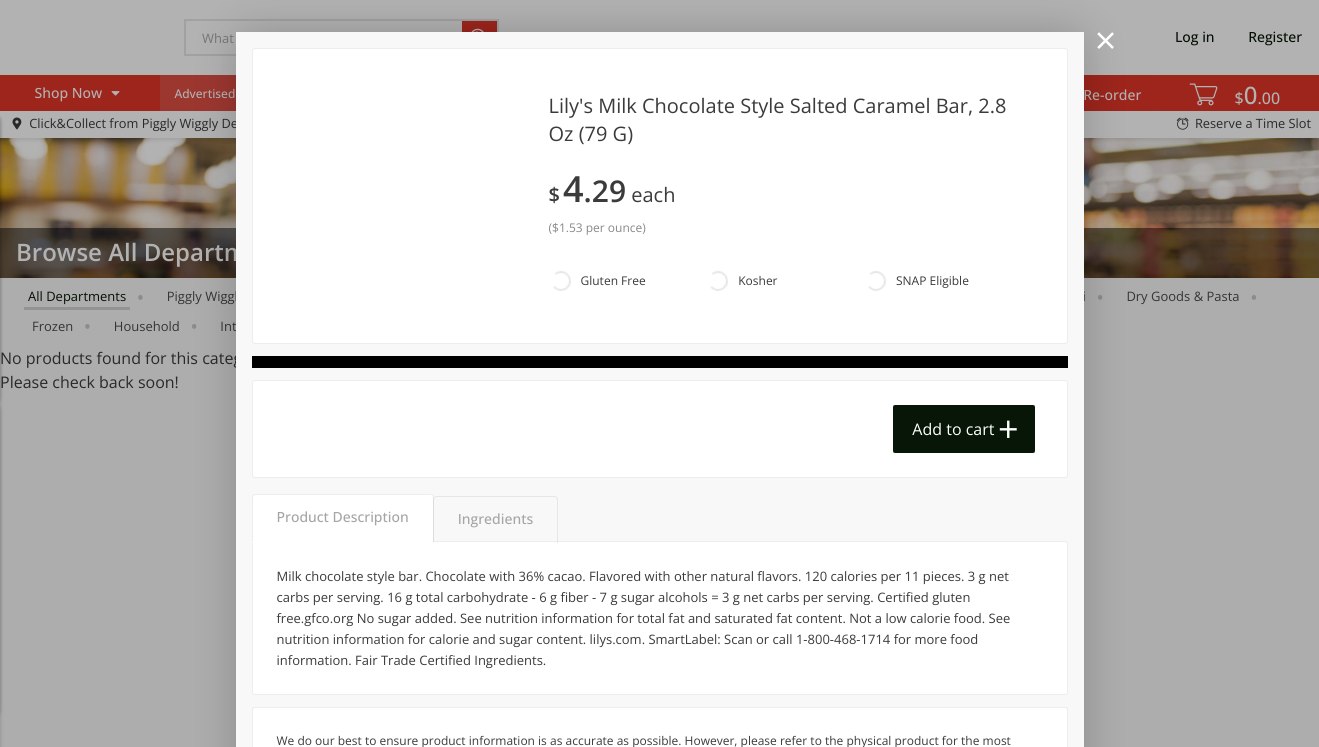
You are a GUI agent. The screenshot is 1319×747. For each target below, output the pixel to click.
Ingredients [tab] (495, 519)
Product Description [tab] (343, 517)
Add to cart (953, 429)
